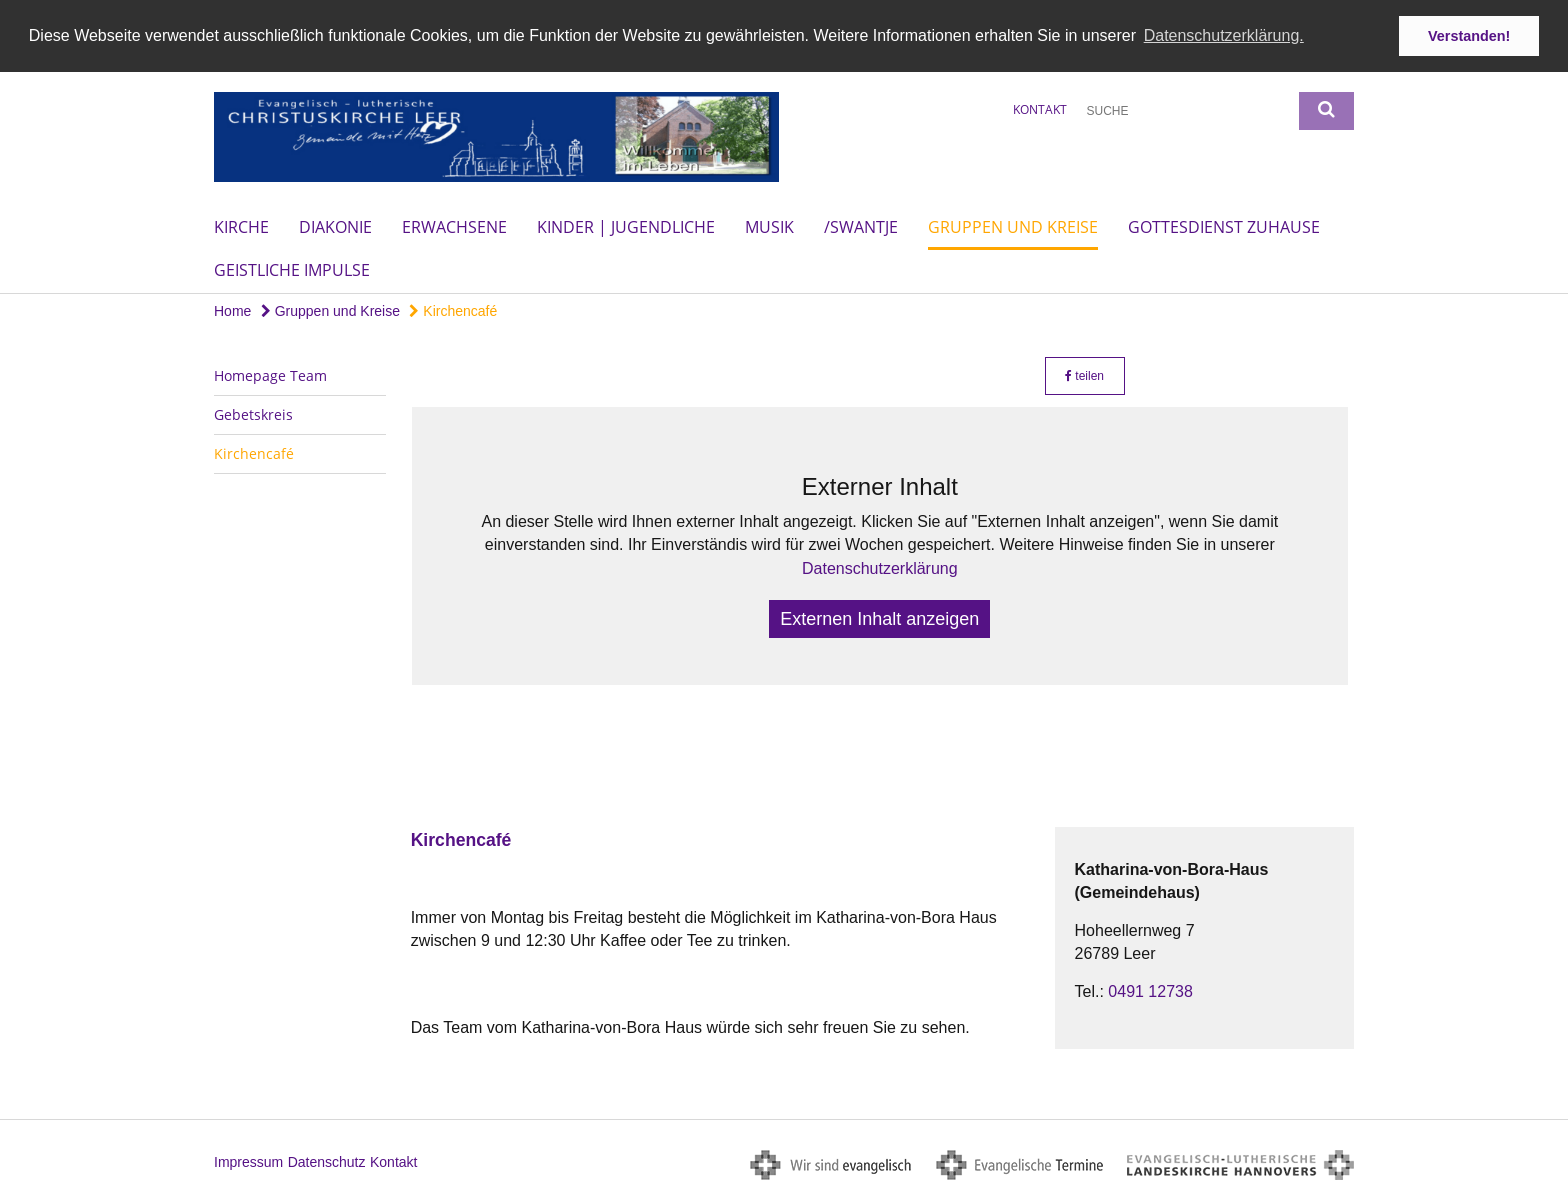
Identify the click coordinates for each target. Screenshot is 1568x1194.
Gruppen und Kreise (1013, 226)
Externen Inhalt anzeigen (879, 618)
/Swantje (861, 226)
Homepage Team (270, 374)
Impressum (248, 1161)
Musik (769, 226)
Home (232, 310)
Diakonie (335, 226)
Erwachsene (454, 226)
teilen (1084, 375)
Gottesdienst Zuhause (1224, 226)
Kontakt (1040, 108)
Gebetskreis (253, 413)
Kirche (241, 226)
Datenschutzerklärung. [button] (1224, 35)
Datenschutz (327, 1161)
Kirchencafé (453, 310)
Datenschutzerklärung (880, 567)
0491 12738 (1150, 990)
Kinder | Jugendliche (626, 226)
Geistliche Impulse (292, 269)
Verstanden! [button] (1469, 36)
